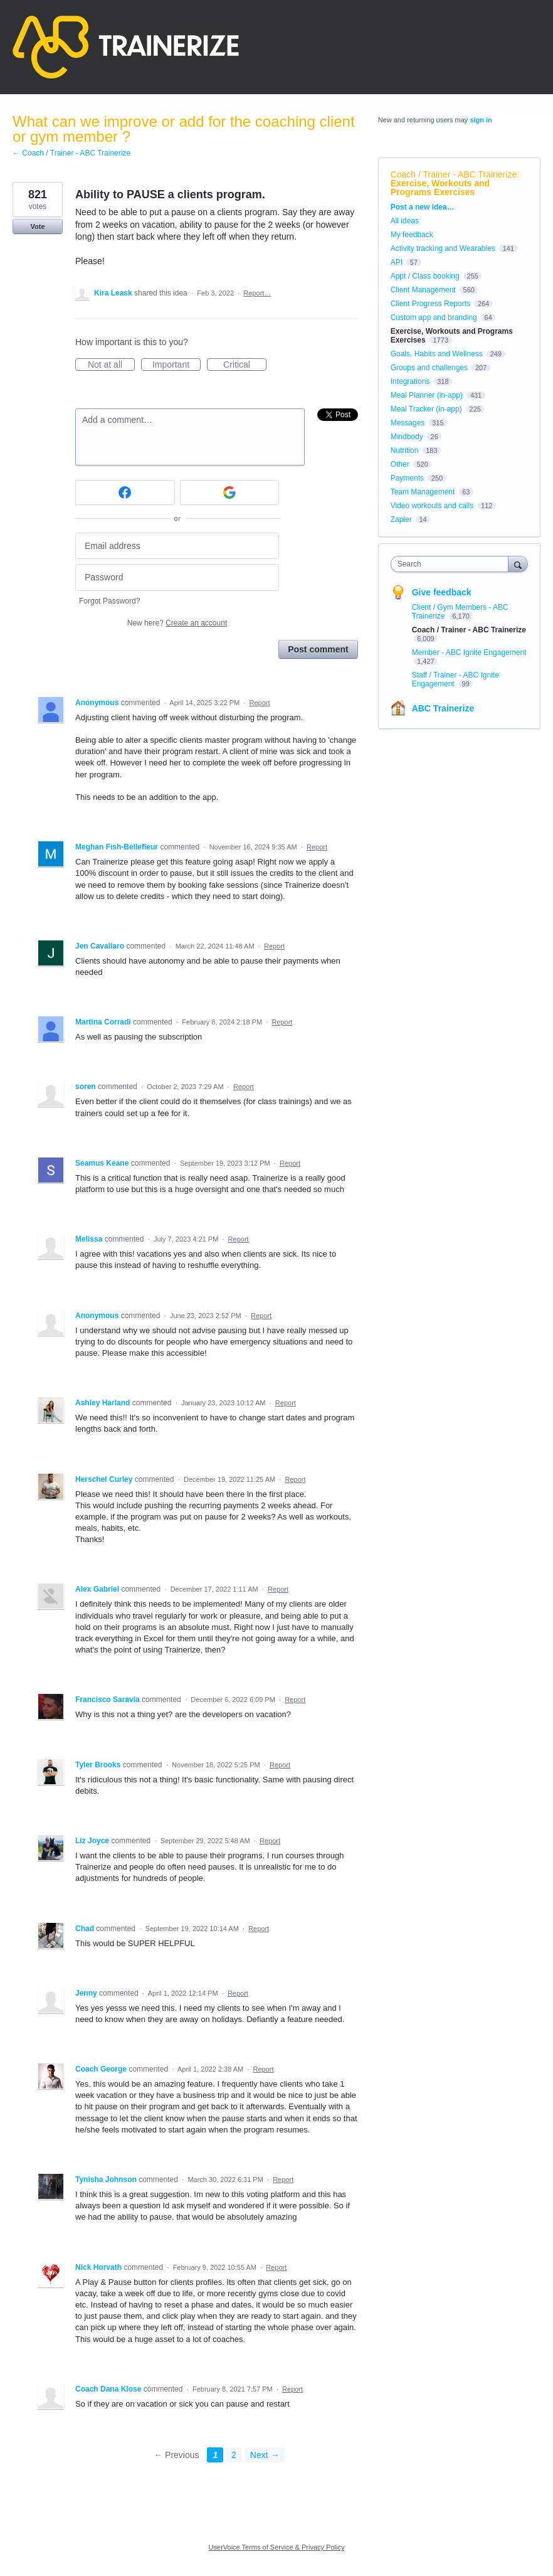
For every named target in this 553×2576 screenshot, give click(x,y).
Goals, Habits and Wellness (437, 353)
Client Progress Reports (430, 303)
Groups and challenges (429, 367)
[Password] (177, 577)
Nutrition (405, 450)
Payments (407, 478)
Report (260, 702)
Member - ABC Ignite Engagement (469, 652)
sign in (481, 120)
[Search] (518, 564)
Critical (244, 365)
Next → (265, 2455)
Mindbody (407, 436)
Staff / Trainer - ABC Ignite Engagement (455, 679)
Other (400, 464)
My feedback (412, 234)
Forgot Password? (109, 601)
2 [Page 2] (233, 2455)
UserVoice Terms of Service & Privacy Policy (277, 2547)
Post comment (318, 649)
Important (176, 365)
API (397, 262)
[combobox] (452, 564)
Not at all (111, 365)
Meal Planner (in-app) (427, 395)
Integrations (410, 381)
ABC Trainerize (443, 708)
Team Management (423, 491)
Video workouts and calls (432, 505)
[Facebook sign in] (125, 492)
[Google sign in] (230, 492)
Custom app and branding (434, 317)
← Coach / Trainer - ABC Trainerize (71, 153)
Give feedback (441, 592)
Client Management (423, 289)
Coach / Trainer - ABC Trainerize (454, 174)
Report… (257, 293)
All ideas (405, 220)
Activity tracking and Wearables (443, 248)
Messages (408, 422)
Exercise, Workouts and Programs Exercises (440, 187)
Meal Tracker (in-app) (426, 409)
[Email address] (177, 546)
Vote (37, 226)
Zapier (401, 519)
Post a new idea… (423, 207)
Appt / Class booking (425, 276)
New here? (177, 623)
